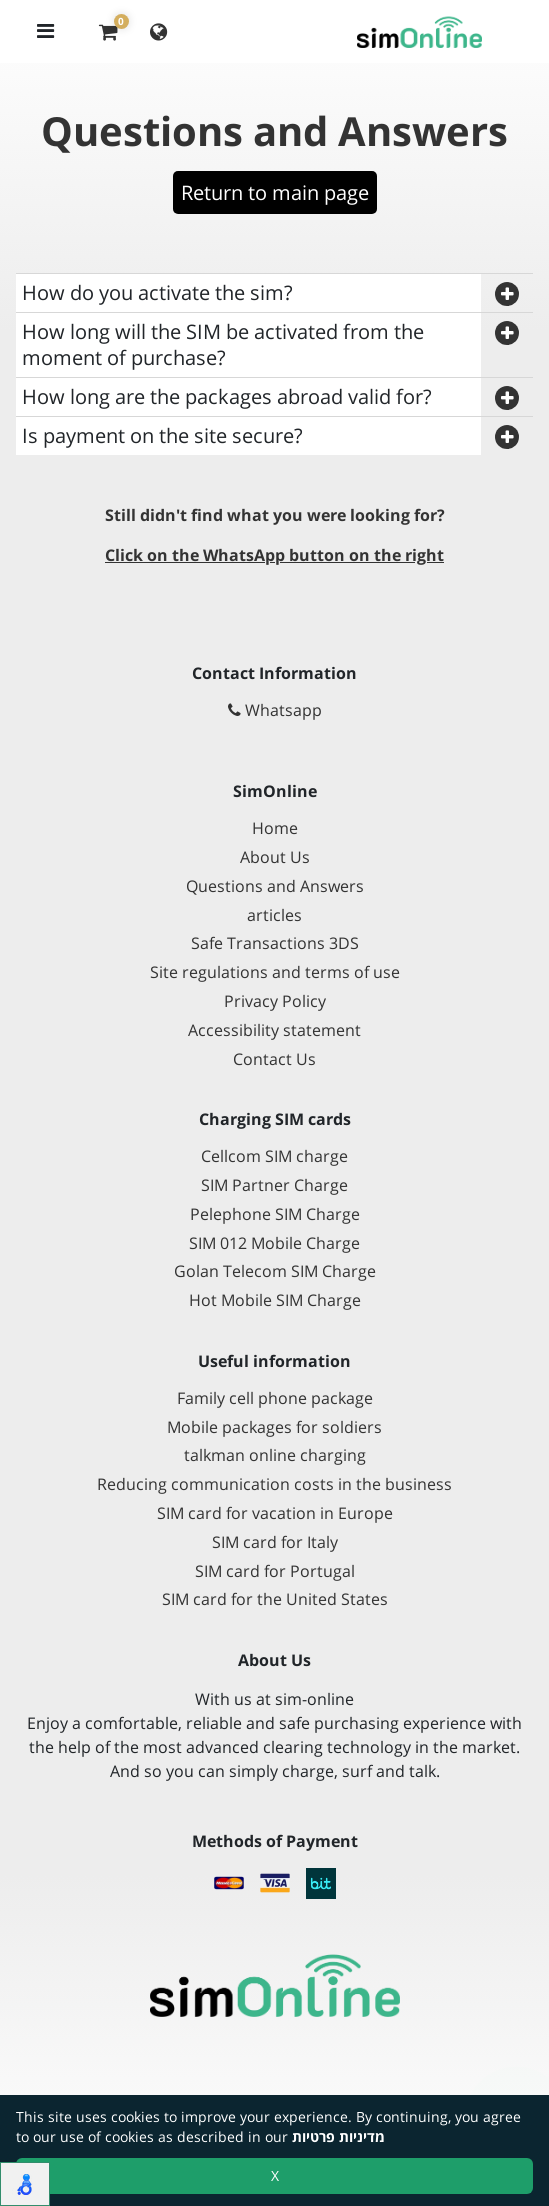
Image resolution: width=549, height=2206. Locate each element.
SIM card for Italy (275, 1542)
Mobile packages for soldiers (274, 1427)
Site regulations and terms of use (275, 972)
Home (275, 828)
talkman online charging (275, 1455)
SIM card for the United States (275, 1599)
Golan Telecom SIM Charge (275, 1271)
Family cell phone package (275, 1398)
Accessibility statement (274, 1030)
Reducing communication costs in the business (274, 1484)
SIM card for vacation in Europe (275, 1513)
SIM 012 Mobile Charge (274, 1243)
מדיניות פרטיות (338, 2136)
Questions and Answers (275, 886)
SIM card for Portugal (275, 1571)
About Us (275, 857)
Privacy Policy (275, 1001)
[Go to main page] (274, 1986)
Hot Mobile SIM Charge (275, 1300)
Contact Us (274, 1059)
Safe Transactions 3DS (275, 943)
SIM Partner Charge (274, 1185)
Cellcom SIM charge (274, 1156)
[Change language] (158, 31)
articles (274, 915)
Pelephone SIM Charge (275, 1214)
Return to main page (275, 192)
